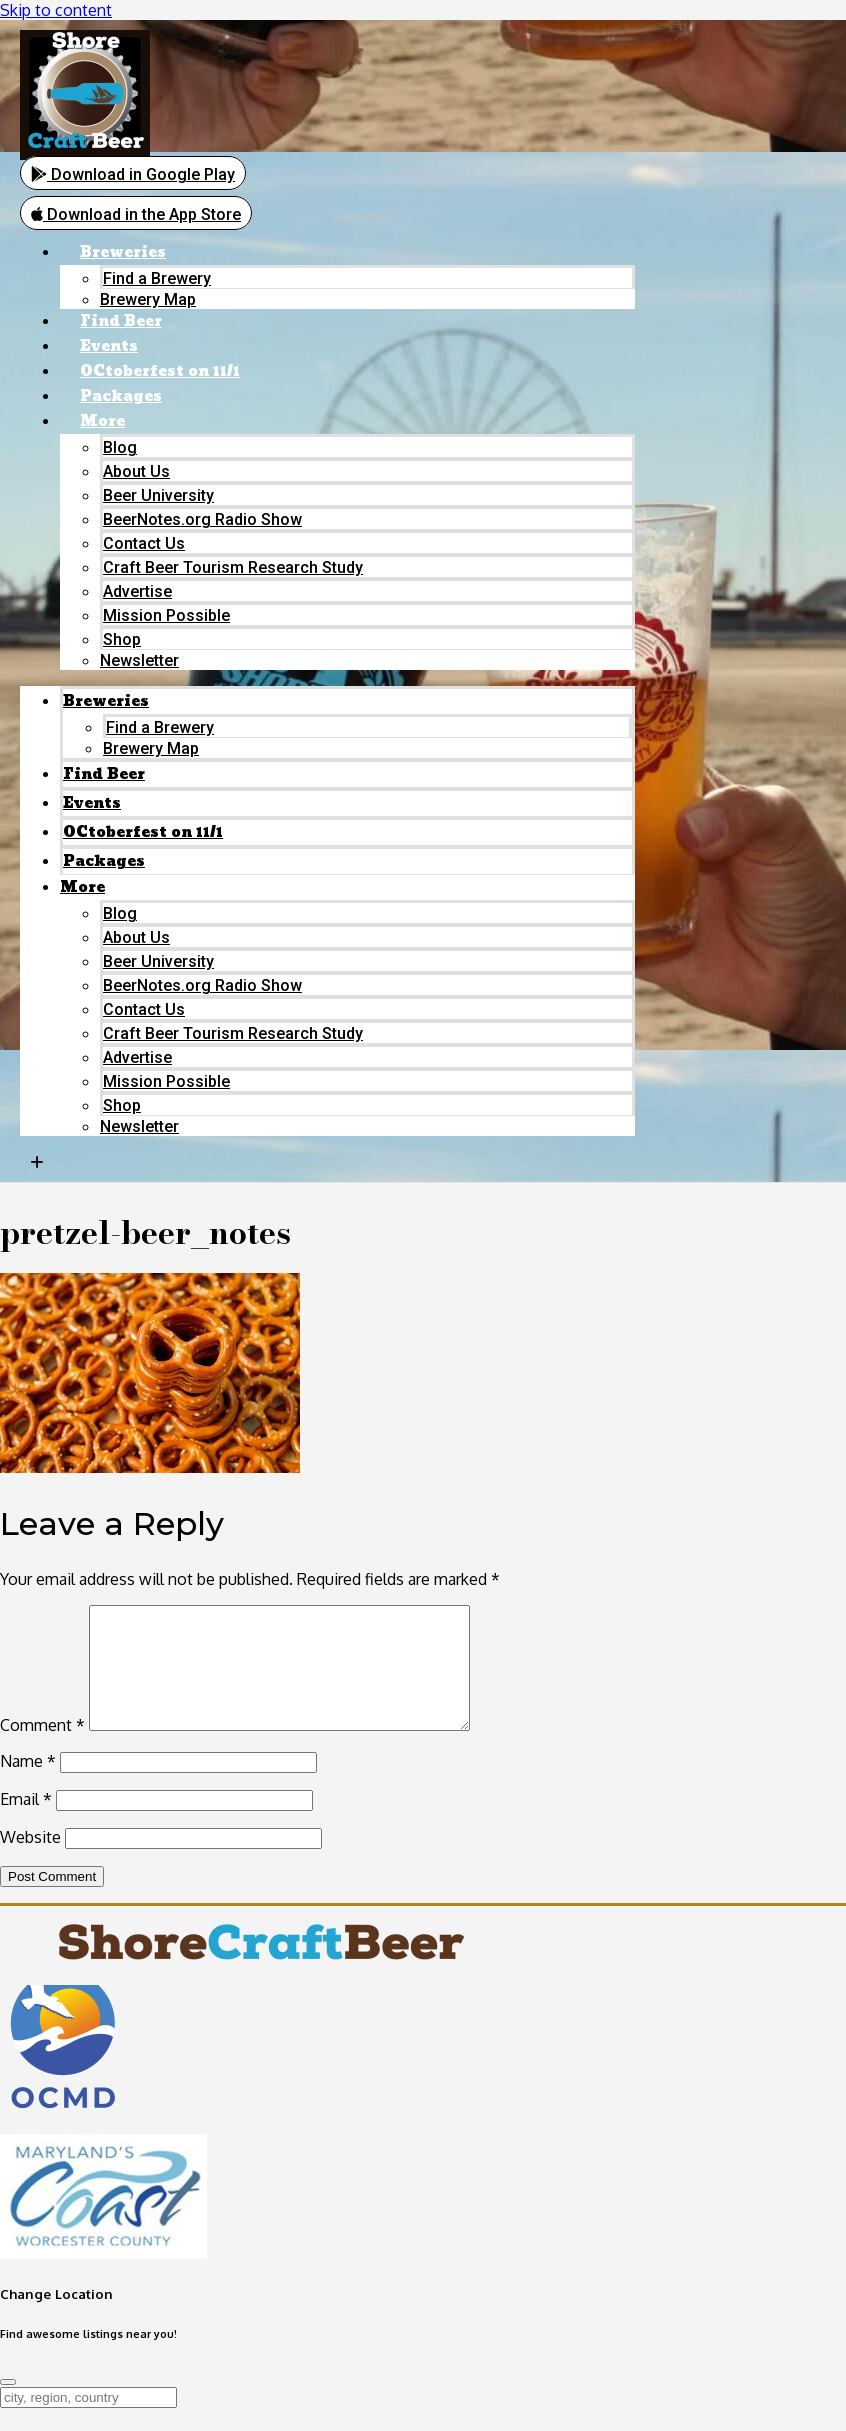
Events (109, 346)
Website (30, 1860)
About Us (136, 471)
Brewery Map (148, 299)
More (102, 421)
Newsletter (139, 660)
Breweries (123, 252)
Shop (122, 639)
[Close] (8, 2405)
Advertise (137, 591)
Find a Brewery (157, 278)
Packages (121, 396)
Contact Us (144, 543)
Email (26, 1822)
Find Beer (121, 321)
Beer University (158, 495)
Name (28, 1784)
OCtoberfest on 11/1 (160, 371)
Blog (120, 447)
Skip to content (56, 10)
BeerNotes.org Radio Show (202, 519)
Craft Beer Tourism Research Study (233, 567)
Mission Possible (166, 615)
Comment (42, 1748)
